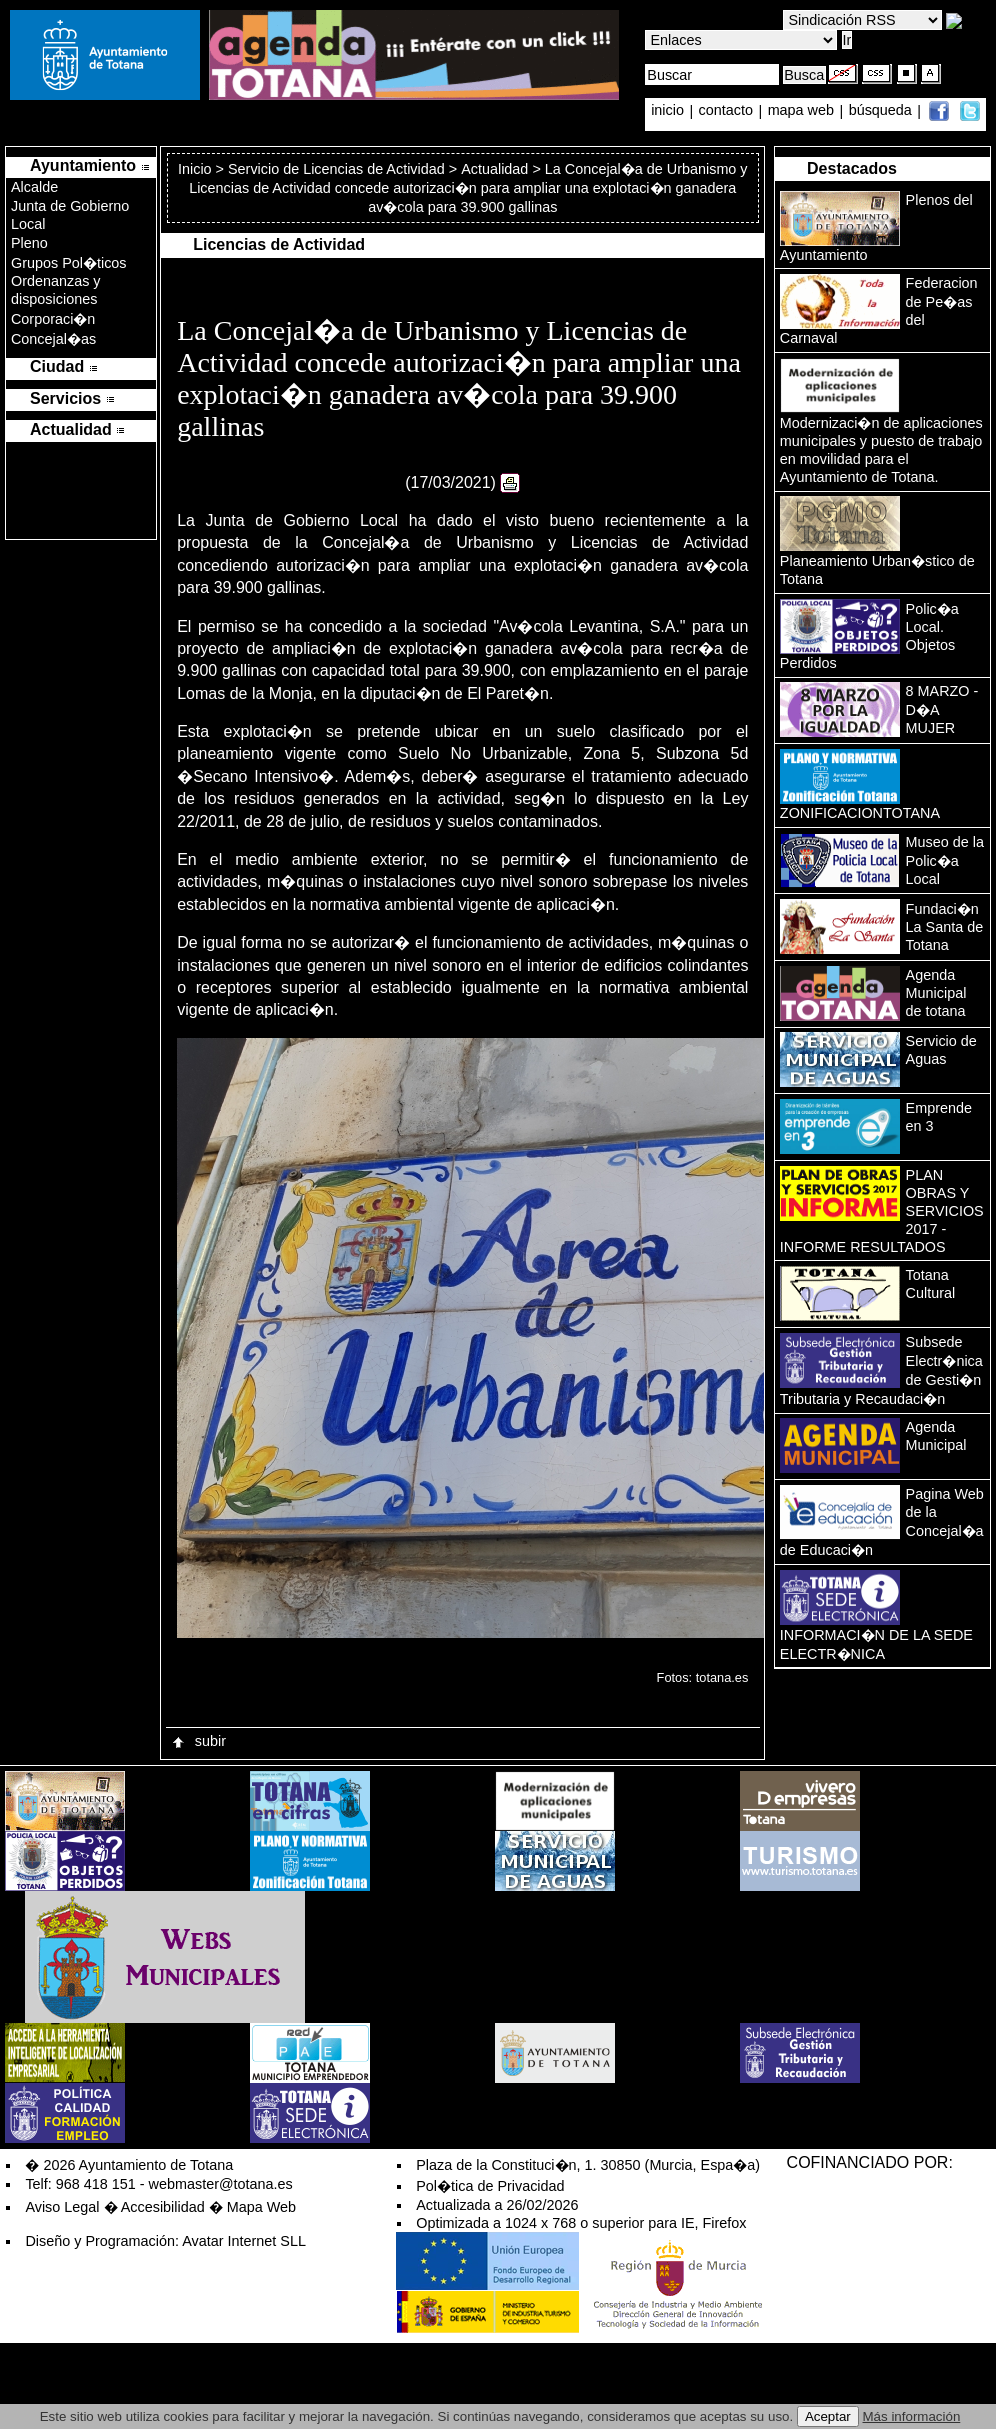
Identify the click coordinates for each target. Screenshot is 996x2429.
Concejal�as (53, 339)
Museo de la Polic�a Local (945, 860)
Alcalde (34, 187)
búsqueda (882, 111)
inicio (669, 111)
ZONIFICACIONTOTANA (860, 813)
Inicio (197, 169)
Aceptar (828, 2416)
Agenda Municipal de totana (936, 993)
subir (198, 1741)
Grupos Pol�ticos (69, 263)
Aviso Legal (62, 2207)
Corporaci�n (53, 319)
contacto (726, 111)
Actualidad (494, 169)
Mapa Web (261, 2207)
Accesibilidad (163, 2207)
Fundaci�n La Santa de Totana (945, 927)
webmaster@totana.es (221, 2184)
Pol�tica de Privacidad (490, 2186)
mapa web (803, 111)
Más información (912, 2416)
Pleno (29, 243)
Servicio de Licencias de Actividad (336, 169)
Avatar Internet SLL (244, 2241)
